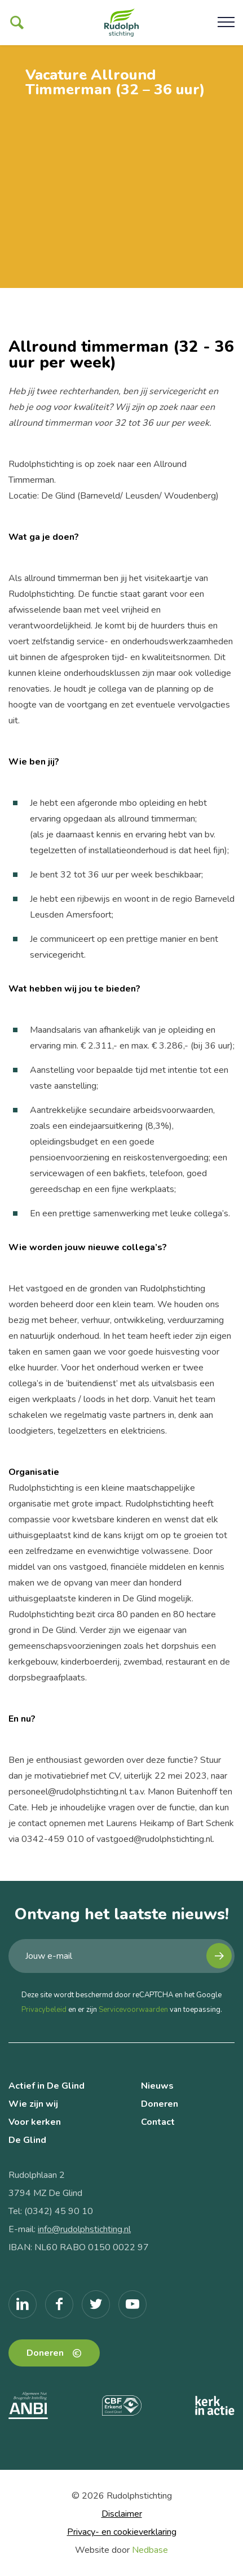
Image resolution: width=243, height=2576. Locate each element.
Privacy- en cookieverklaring (121, 2532)
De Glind (27, 2140)
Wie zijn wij (33, 2104)
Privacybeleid (44, 2010)
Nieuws (157, 2086)
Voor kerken (34, 2122)
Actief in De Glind (46, 2086)
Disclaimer (121, 2514)
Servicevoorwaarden (133, 2010)
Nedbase (150, 2550)
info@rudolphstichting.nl (84, 2229)
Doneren (159, 2104)
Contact (158, 2122)
